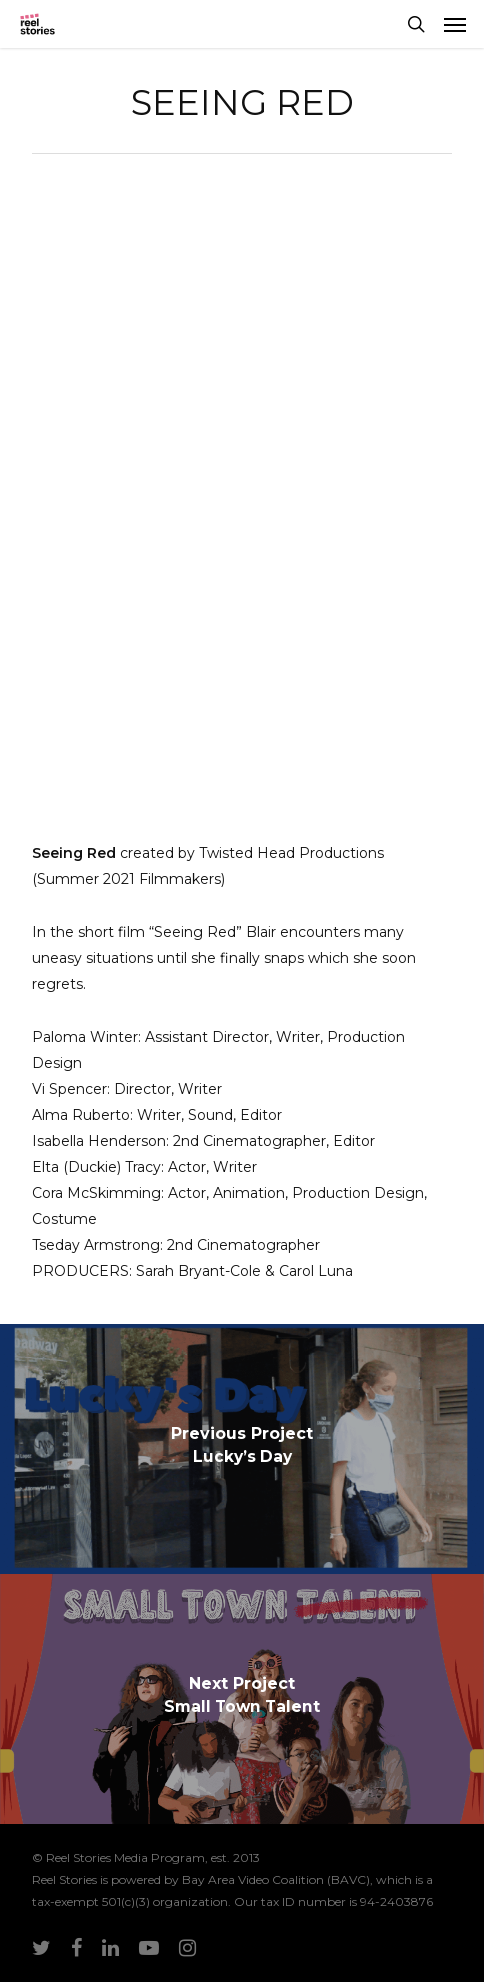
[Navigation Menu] (455, 24)
